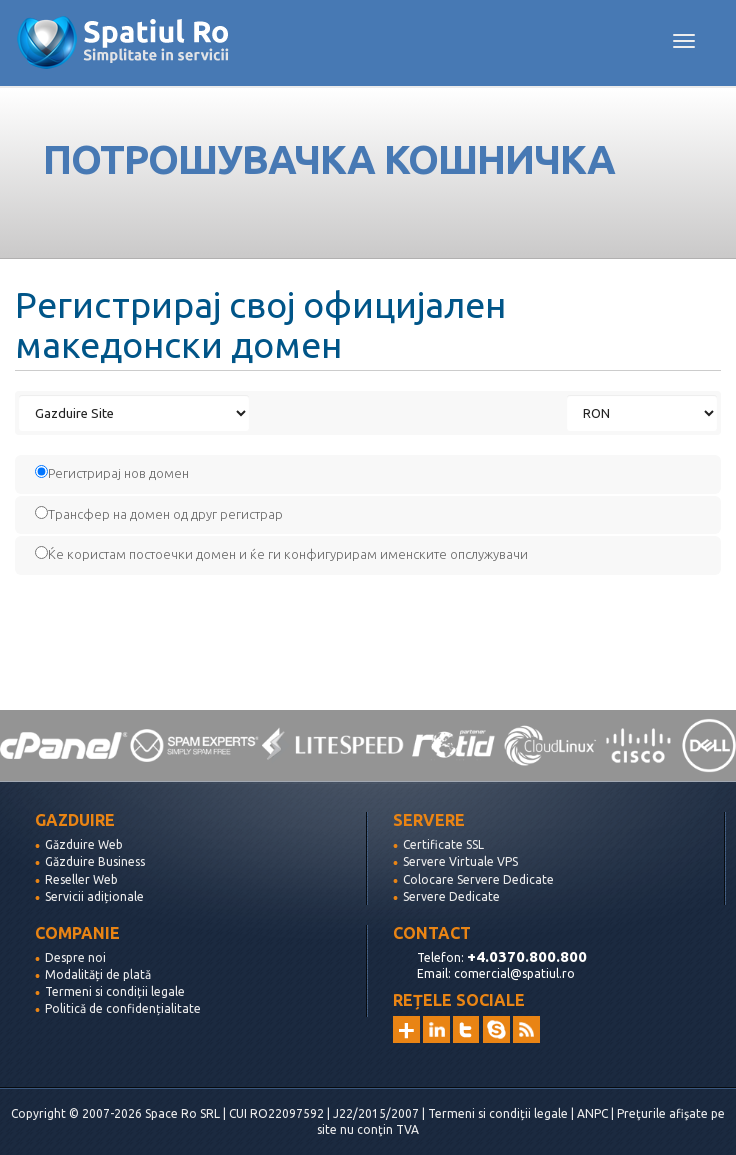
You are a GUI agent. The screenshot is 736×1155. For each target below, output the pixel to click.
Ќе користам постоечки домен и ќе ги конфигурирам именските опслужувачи (281, 553)
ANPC (592, 1113)
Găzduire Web (84, 844)
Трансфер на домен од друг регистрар (159, 513)
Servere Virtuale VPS (460, 861)
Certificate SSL (443, 844)
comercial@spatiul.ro (514, 973)
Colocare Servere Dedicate (478, 879)
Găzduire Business (95, 861)
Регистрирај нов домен (112, 472)
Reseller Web (81, 879)
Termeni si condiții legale (115, 991)
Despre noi (75, 957)
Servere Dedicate (451, 896)
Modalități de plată (98, 974)
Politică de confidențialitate (123, 1008)
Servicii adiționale (94, 896)
